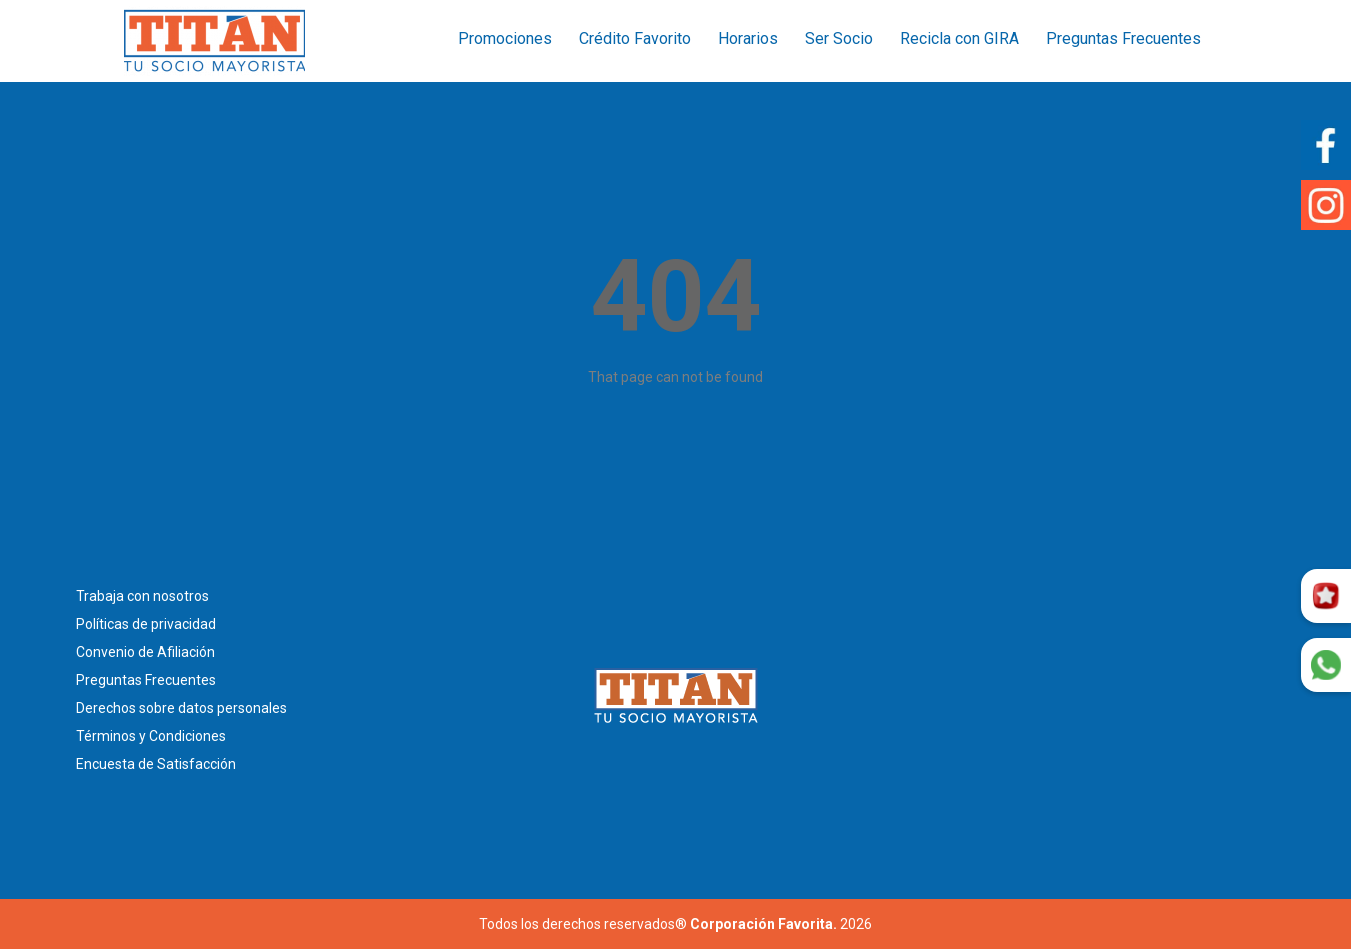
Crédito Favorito (635, 38)
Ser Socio (839, 38)
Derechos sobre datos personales (181, 708)
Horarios (748, 38)
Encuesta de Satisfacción (156, 764)
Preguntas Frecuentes (1123, 38)
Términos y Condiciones (151, 736)
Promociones (505, 38)
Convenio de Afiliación (145, 652)
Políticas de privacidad (146, 624)
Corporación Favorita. (763, 924)
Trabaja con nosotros (142, 596)
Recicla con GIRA (959, 38)
